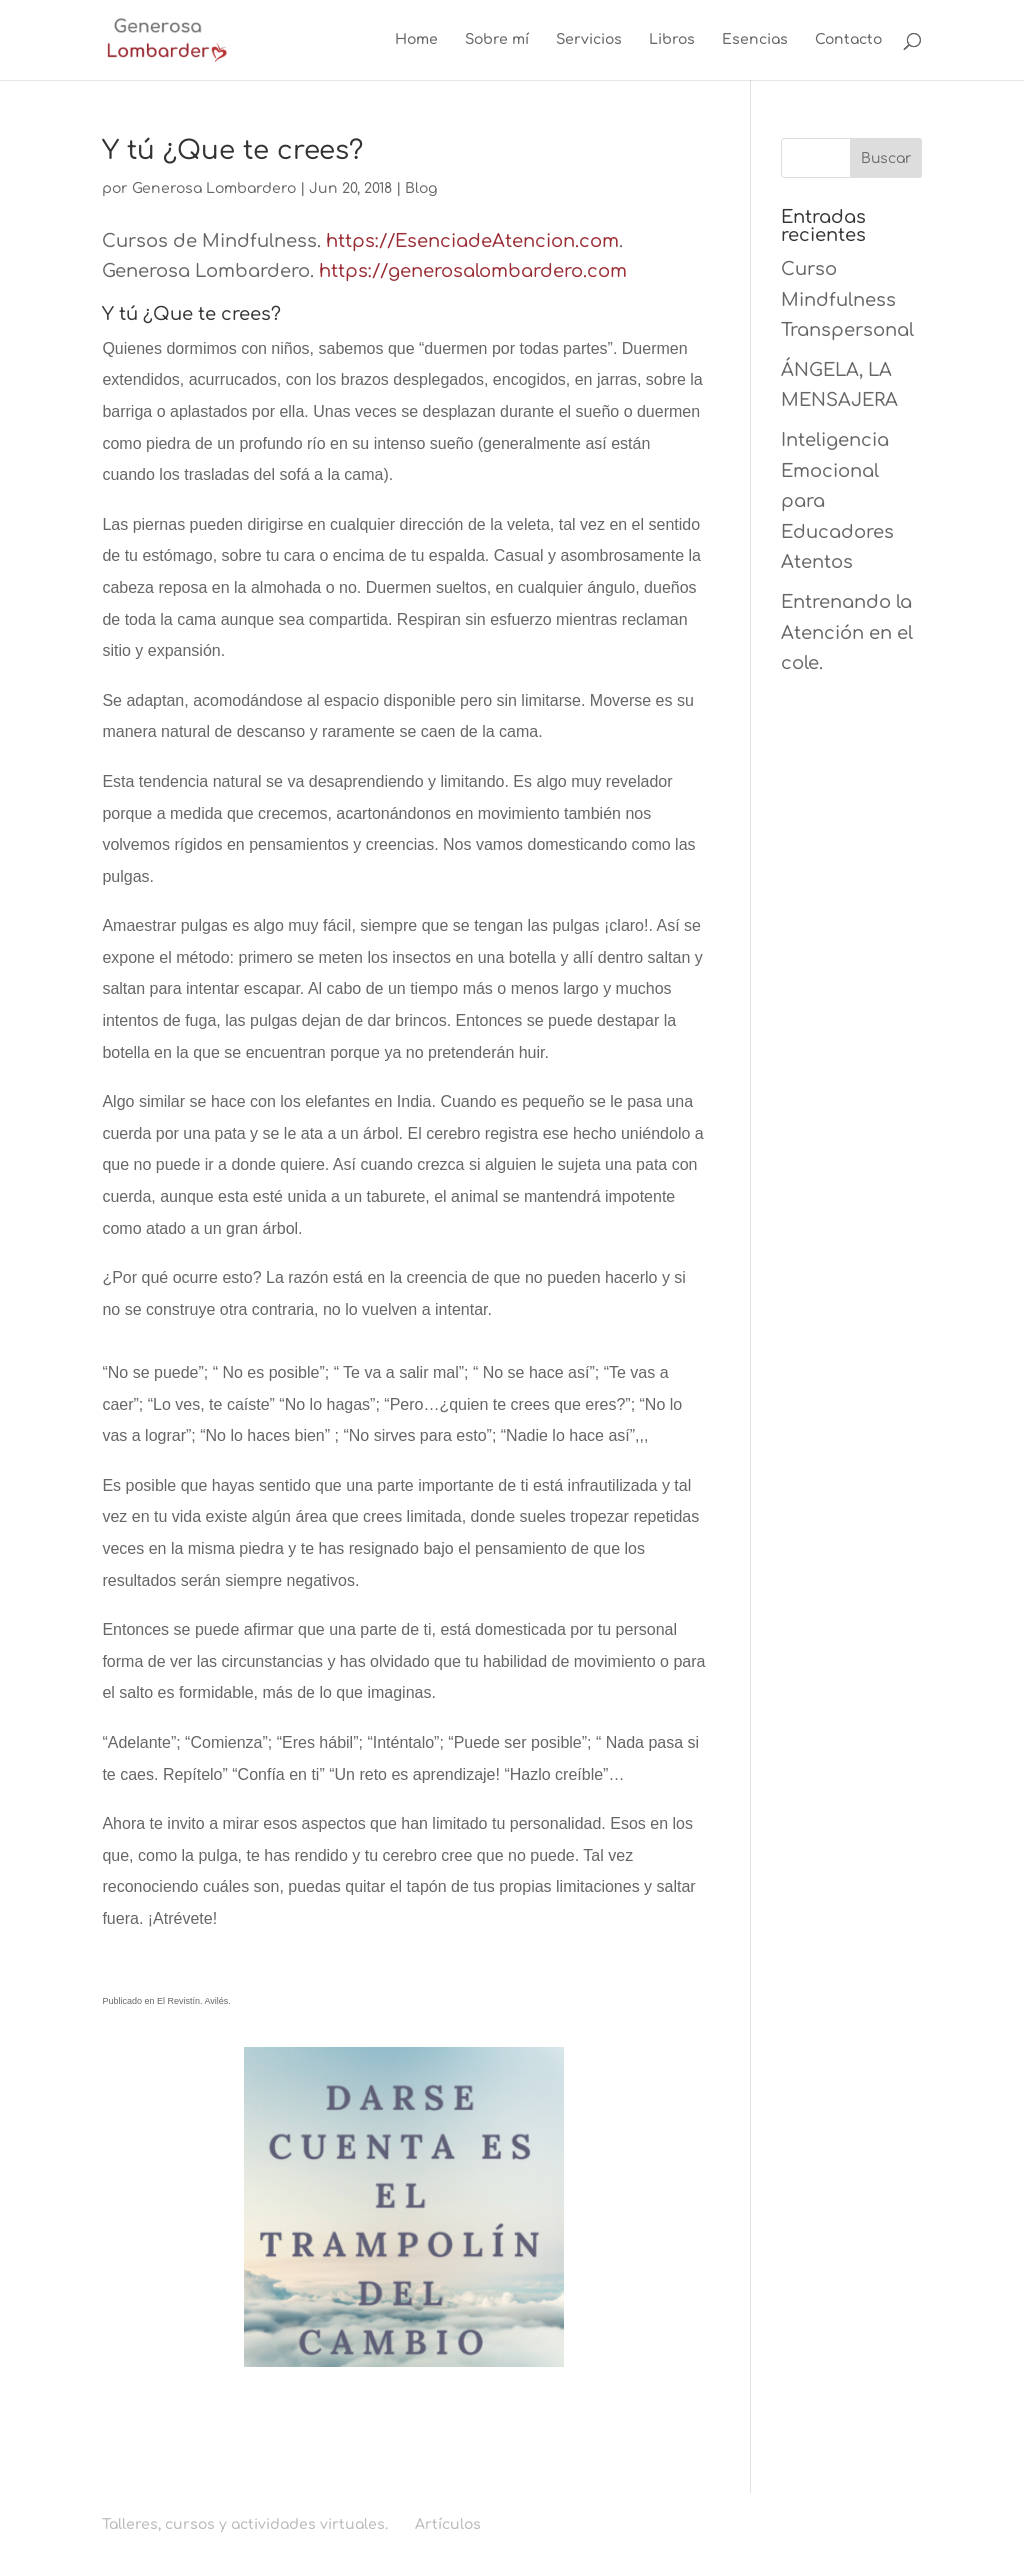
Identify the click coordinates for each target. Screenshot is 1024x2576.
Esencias (755, 40)
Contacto (848, 40)
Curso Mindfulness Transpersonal (847, 299)
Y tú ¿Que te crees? (232, 150)
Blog (421, 188)
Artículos (448, 2524)
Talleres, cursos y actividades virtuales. (245, 2524)
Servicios (589, 40)
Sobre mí (497, 40)
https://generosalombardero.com (473, 271)
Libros (672, 40)
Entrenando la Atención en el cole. (847, 632)
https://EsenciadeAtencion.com (472, 241)
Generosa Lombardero (214, 188)
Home (416, 40)
